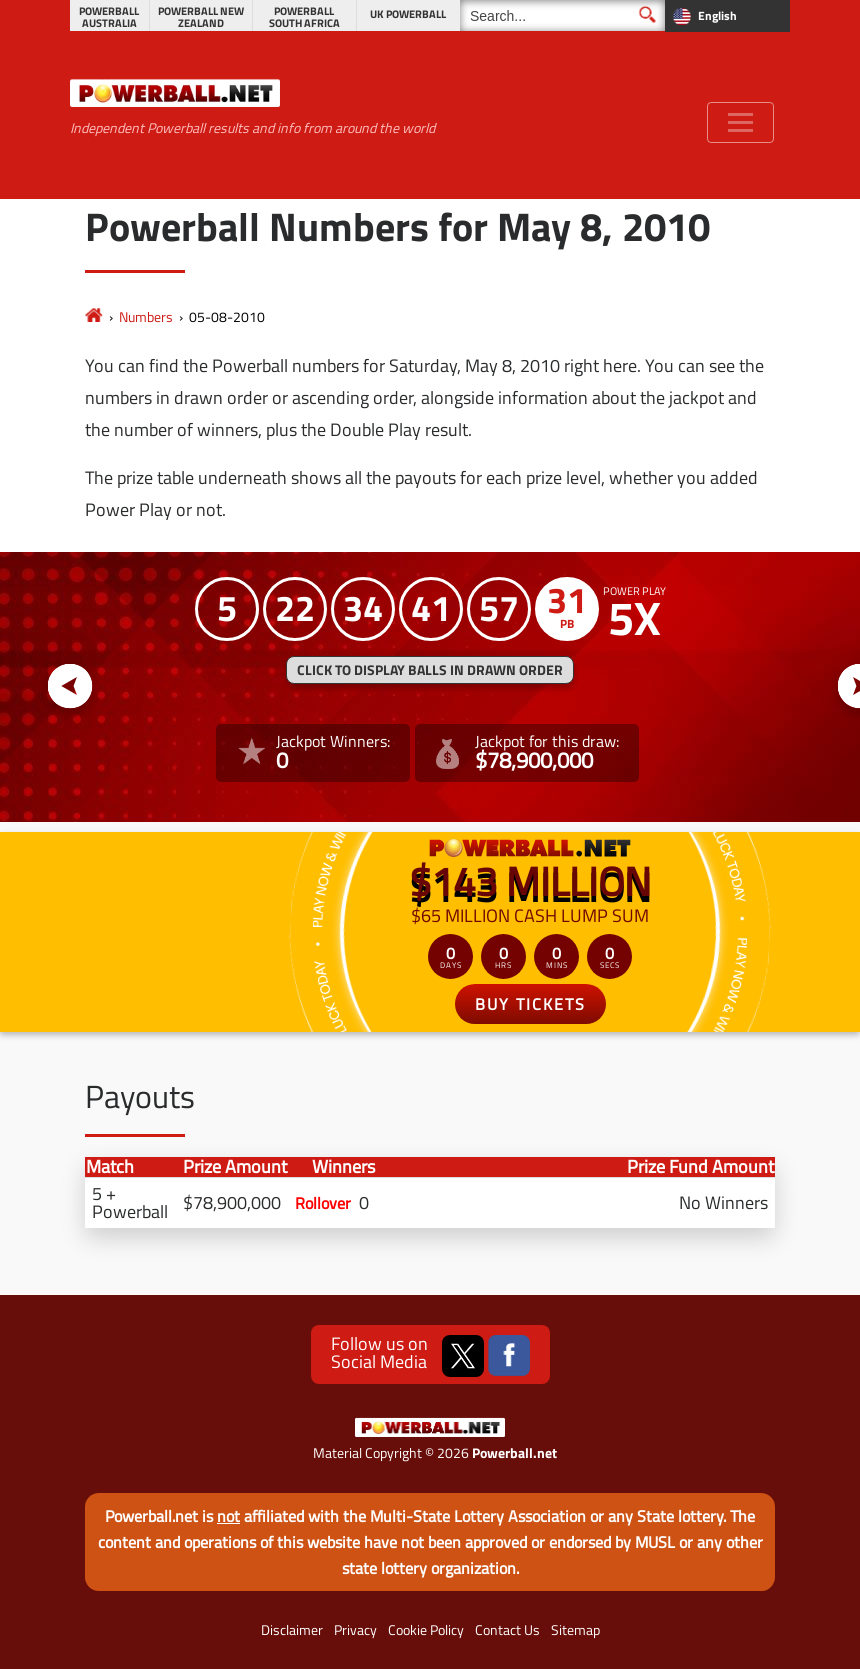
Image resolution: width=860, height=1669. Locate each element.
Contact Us (507, 1630)
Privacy (355, 1630)
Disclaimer (292, 1630)
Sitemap (575, 1630)
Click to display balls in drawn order (430, 670)
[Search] (562, 15)
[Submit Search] (647, 14)
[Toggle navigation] (740, 122)
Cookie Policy (426, 1630)
